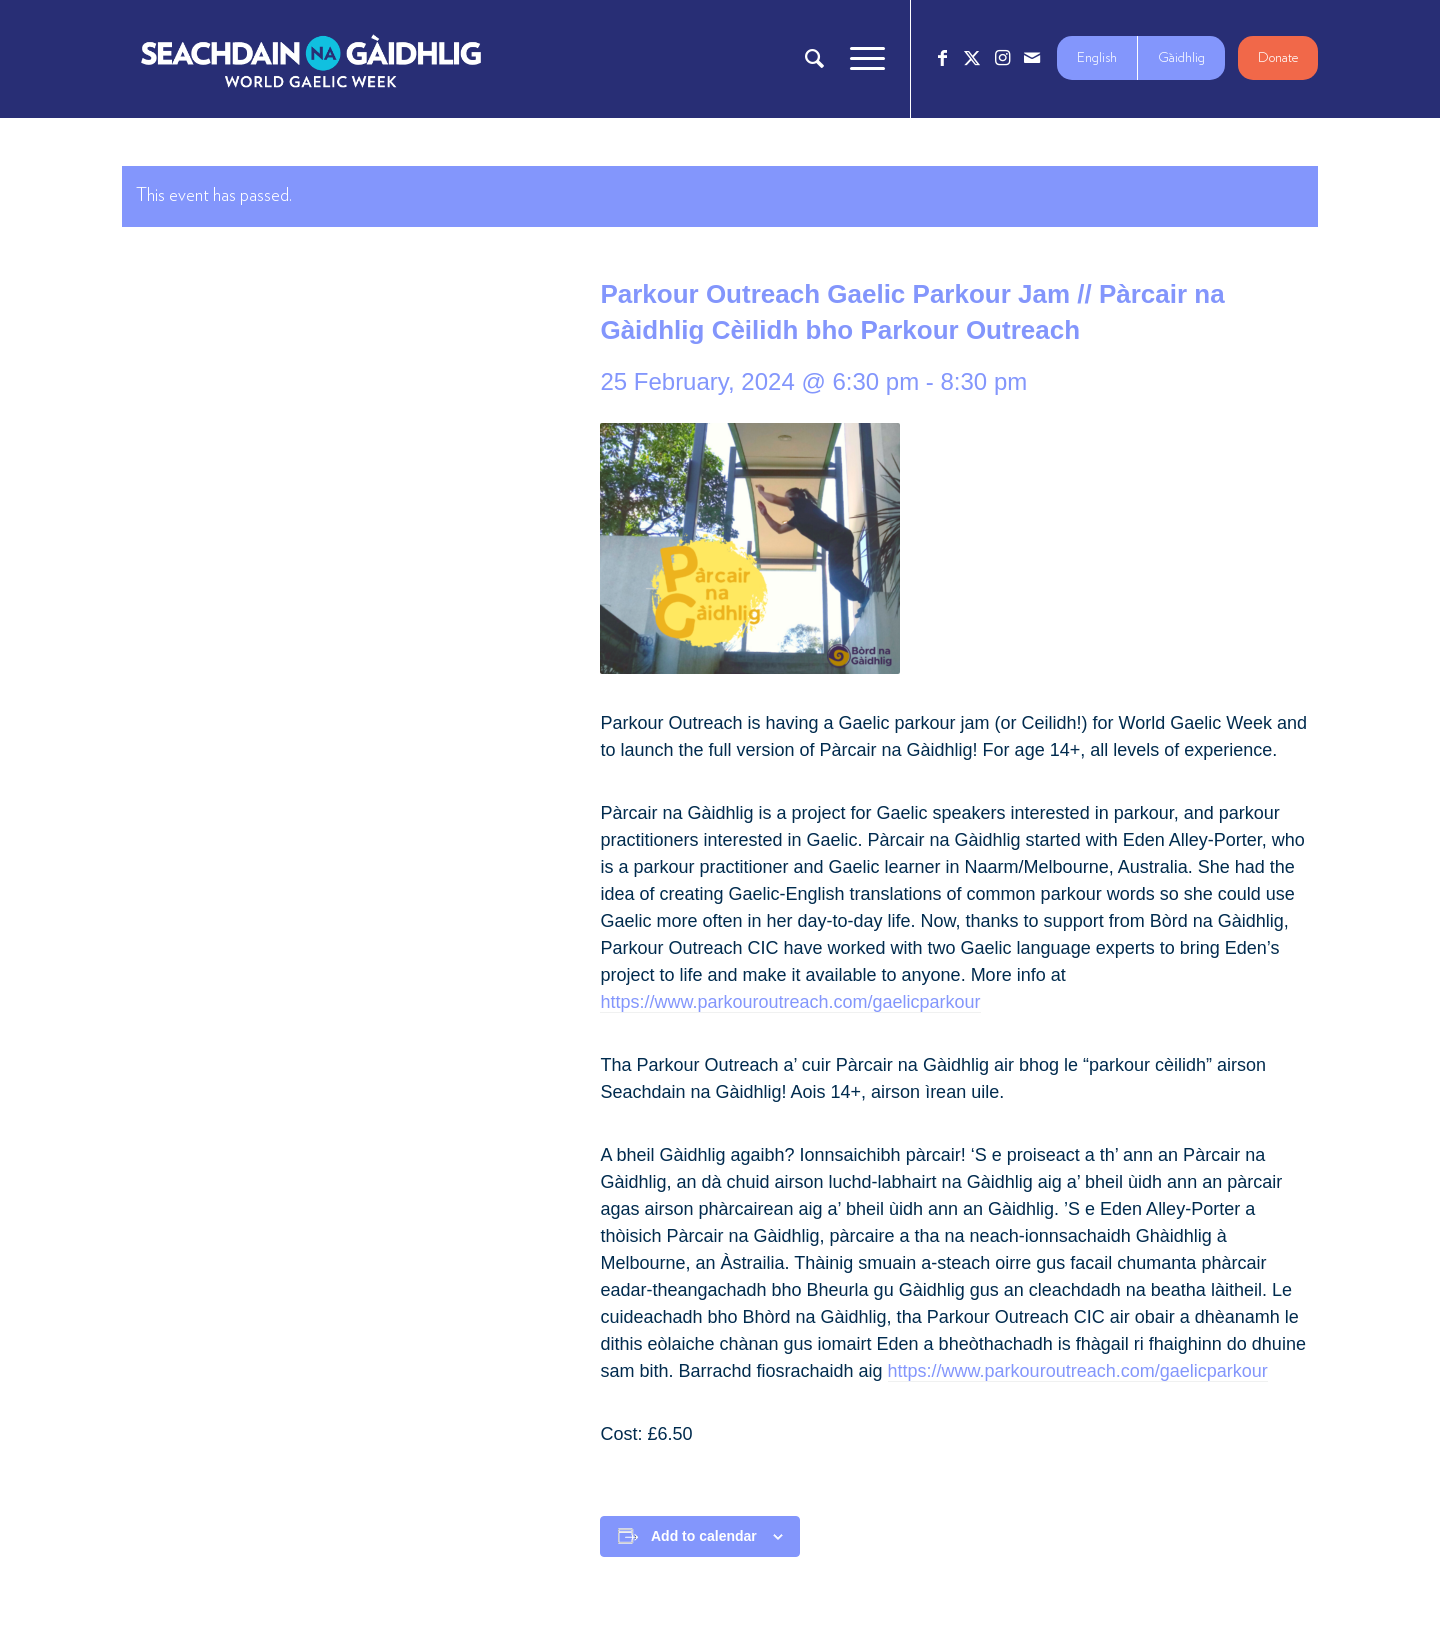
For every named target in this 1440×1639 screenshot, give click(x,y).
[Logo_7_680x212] (311, 59)
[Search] (814, 59)
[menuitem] (814, 59)
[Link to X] (972, 58)
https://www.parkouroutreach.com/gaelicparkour (790, 1002)
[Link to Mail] (1032, 58)
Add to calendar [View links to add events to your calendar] (704, 1536)
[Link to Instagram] (1002, 58)
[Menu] (861, 59)
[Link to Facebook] (942, 58)
